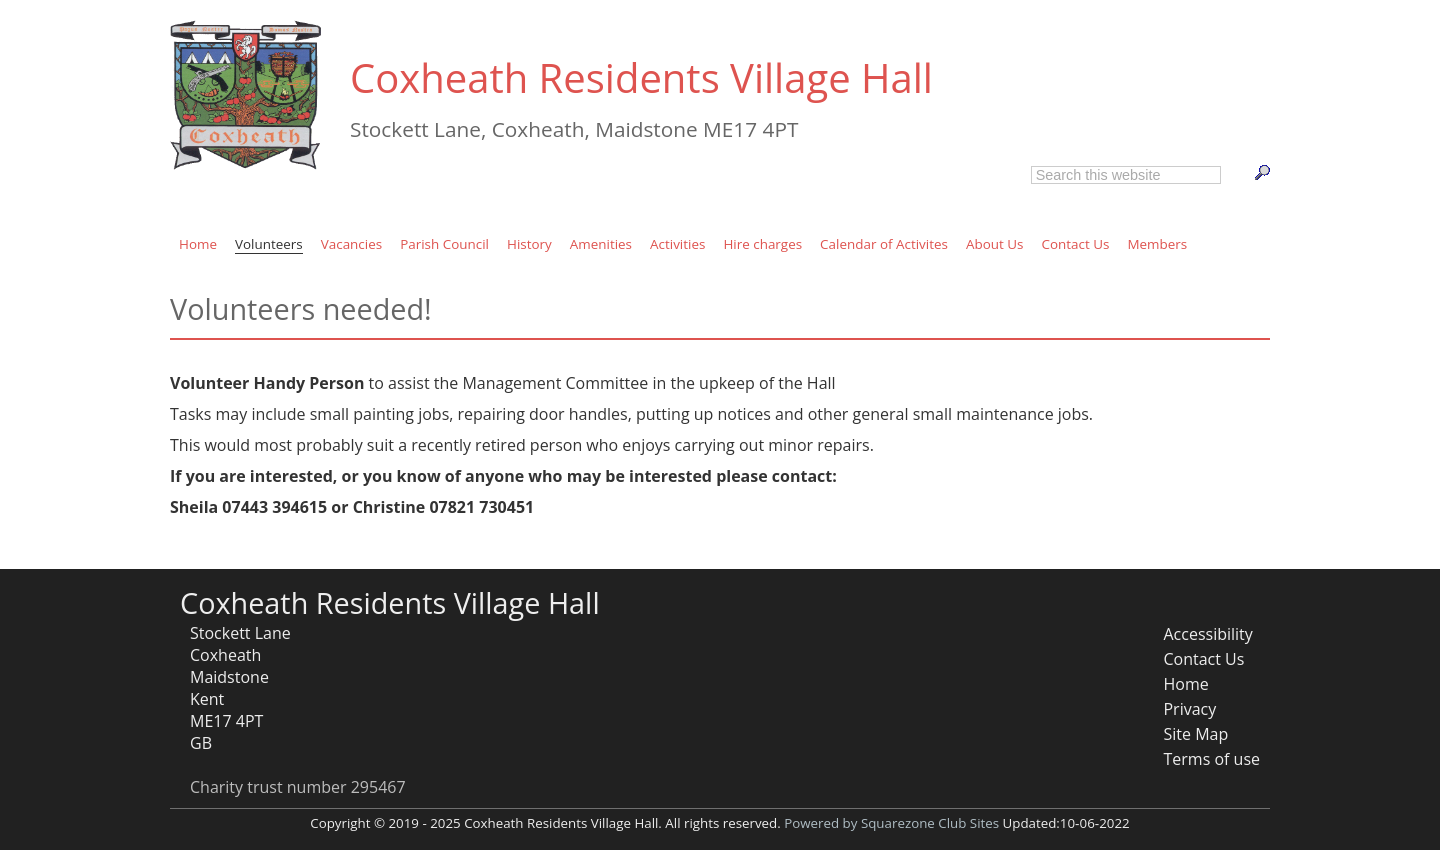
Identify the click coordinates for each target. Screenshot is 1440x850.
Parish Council (444, 244)
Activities (677, 244)
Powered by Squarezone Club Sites (891, 823)
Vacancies (351, 244)
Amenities (601, 244)
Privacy (1189, 709)
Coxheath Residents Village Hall (641, 77)
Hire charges (762, 244)
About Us (995, 244)
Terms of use (1211, 759)
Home (198, 244)
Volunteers (269, 244)
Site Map (1195, 734)
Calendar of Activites (884, 244)
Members (1157, 244)
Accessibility (1207, 634)
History (529, 244)
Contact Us (1075, 244)
